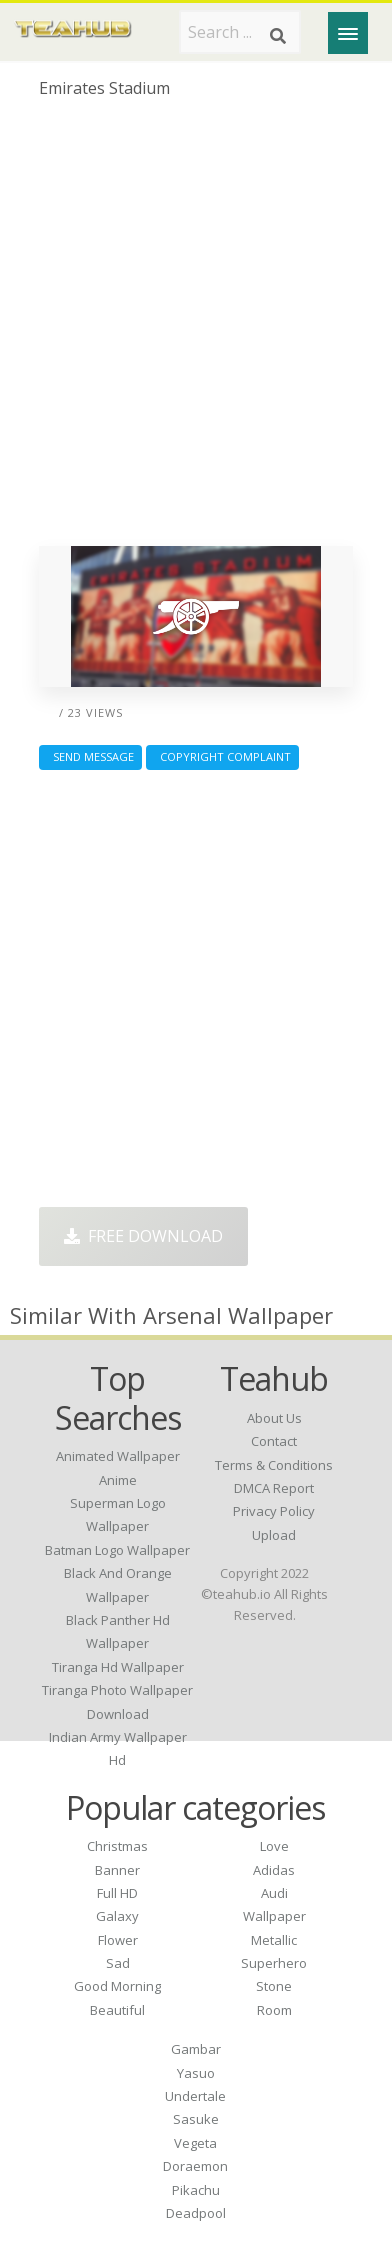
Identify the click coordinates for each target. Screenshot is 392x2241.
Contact (274, 1441)
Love (274, 1846)
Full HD (117, 1893)
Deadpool (196, 2213)
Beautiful (117, 2010)
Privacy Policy (274, 1511)
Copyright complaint (222, 756)
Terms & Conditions (274, 1465)
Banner (117, 1870)
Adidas (274, 1870)
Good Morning (117, 1986)
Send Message (90, 756)
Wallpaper (274, 1916)
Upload (274, 1535)
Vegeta (195, 2143)
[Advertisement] (196, 330)
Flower (118, 1940)
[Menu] (348, 33)
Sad (118, 1963)
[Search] (278, 36)
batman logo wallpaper (117, 1550)
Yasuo (196, 2073)
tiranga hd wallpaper (118, 1667)
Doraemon (195, 2166)
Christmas (117, 1846)
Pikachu (196, 2190)
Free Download (143, 1236)
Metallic (274, 1940)
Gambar (196, 2049)
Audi (274, 1893)
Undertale (195, 2096)
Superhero (274, 1963)
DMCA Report (274, 1488)
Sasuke (196, 2119)
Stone (274, 1986)
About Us (274, 1418)
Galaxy (117, 1916)
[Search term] (240, 32)
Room (274, 2010)
